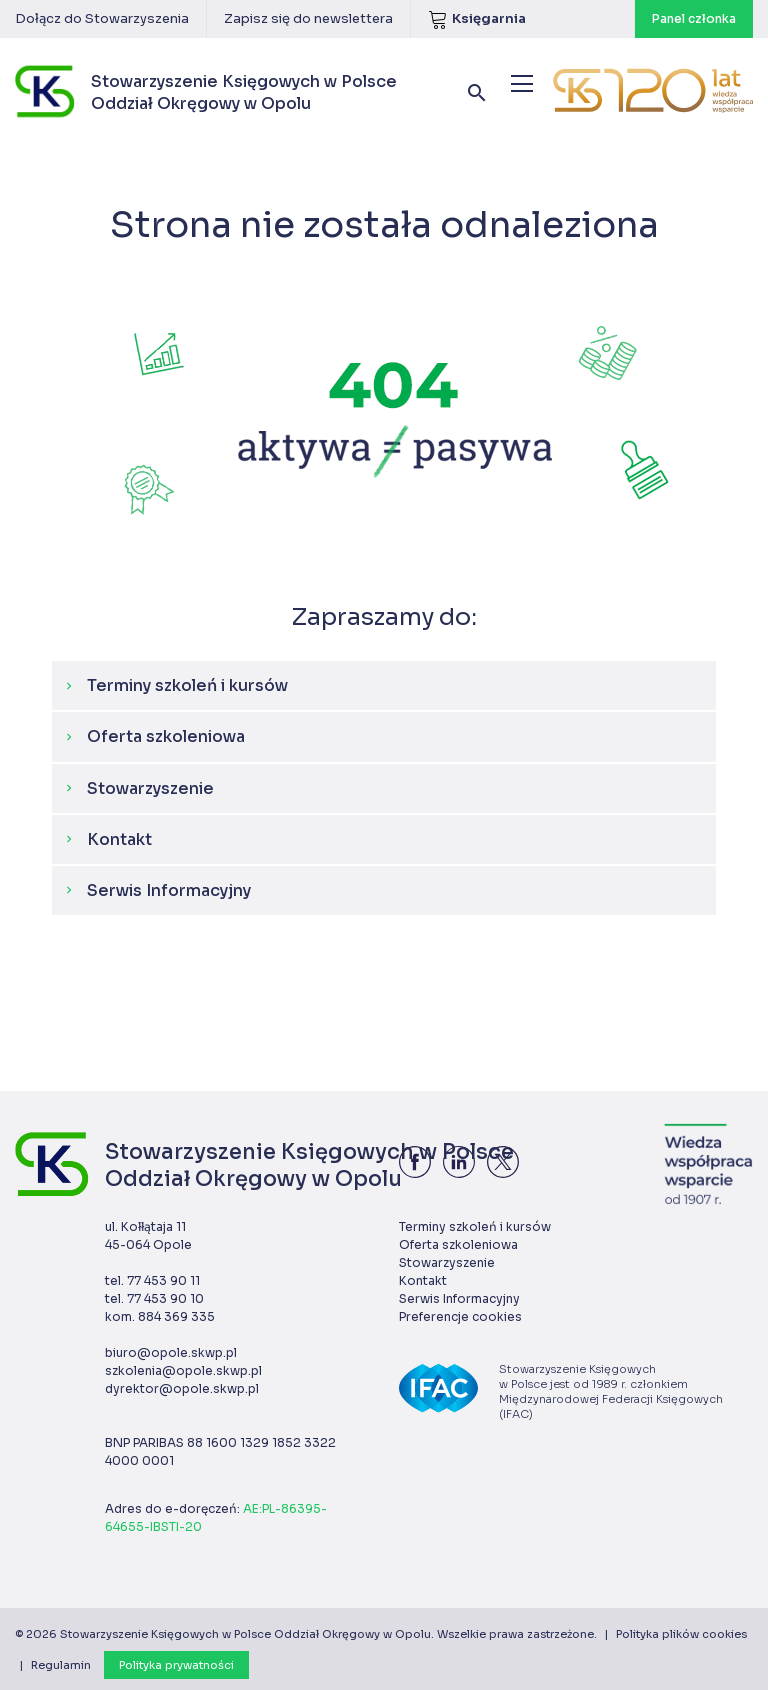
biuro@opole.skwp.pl (171, 1352)
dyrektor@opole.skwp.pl (182, 1388)
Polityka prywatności (176, 1665)
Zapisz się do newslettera (308, 18)
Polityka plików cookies (681, 1634)
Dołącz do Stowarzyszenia (102, 18)
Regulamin (61, 1665)
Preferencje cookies (460, 1316)
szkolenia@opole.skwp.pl (183, 1370)
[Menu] (522, 83)
